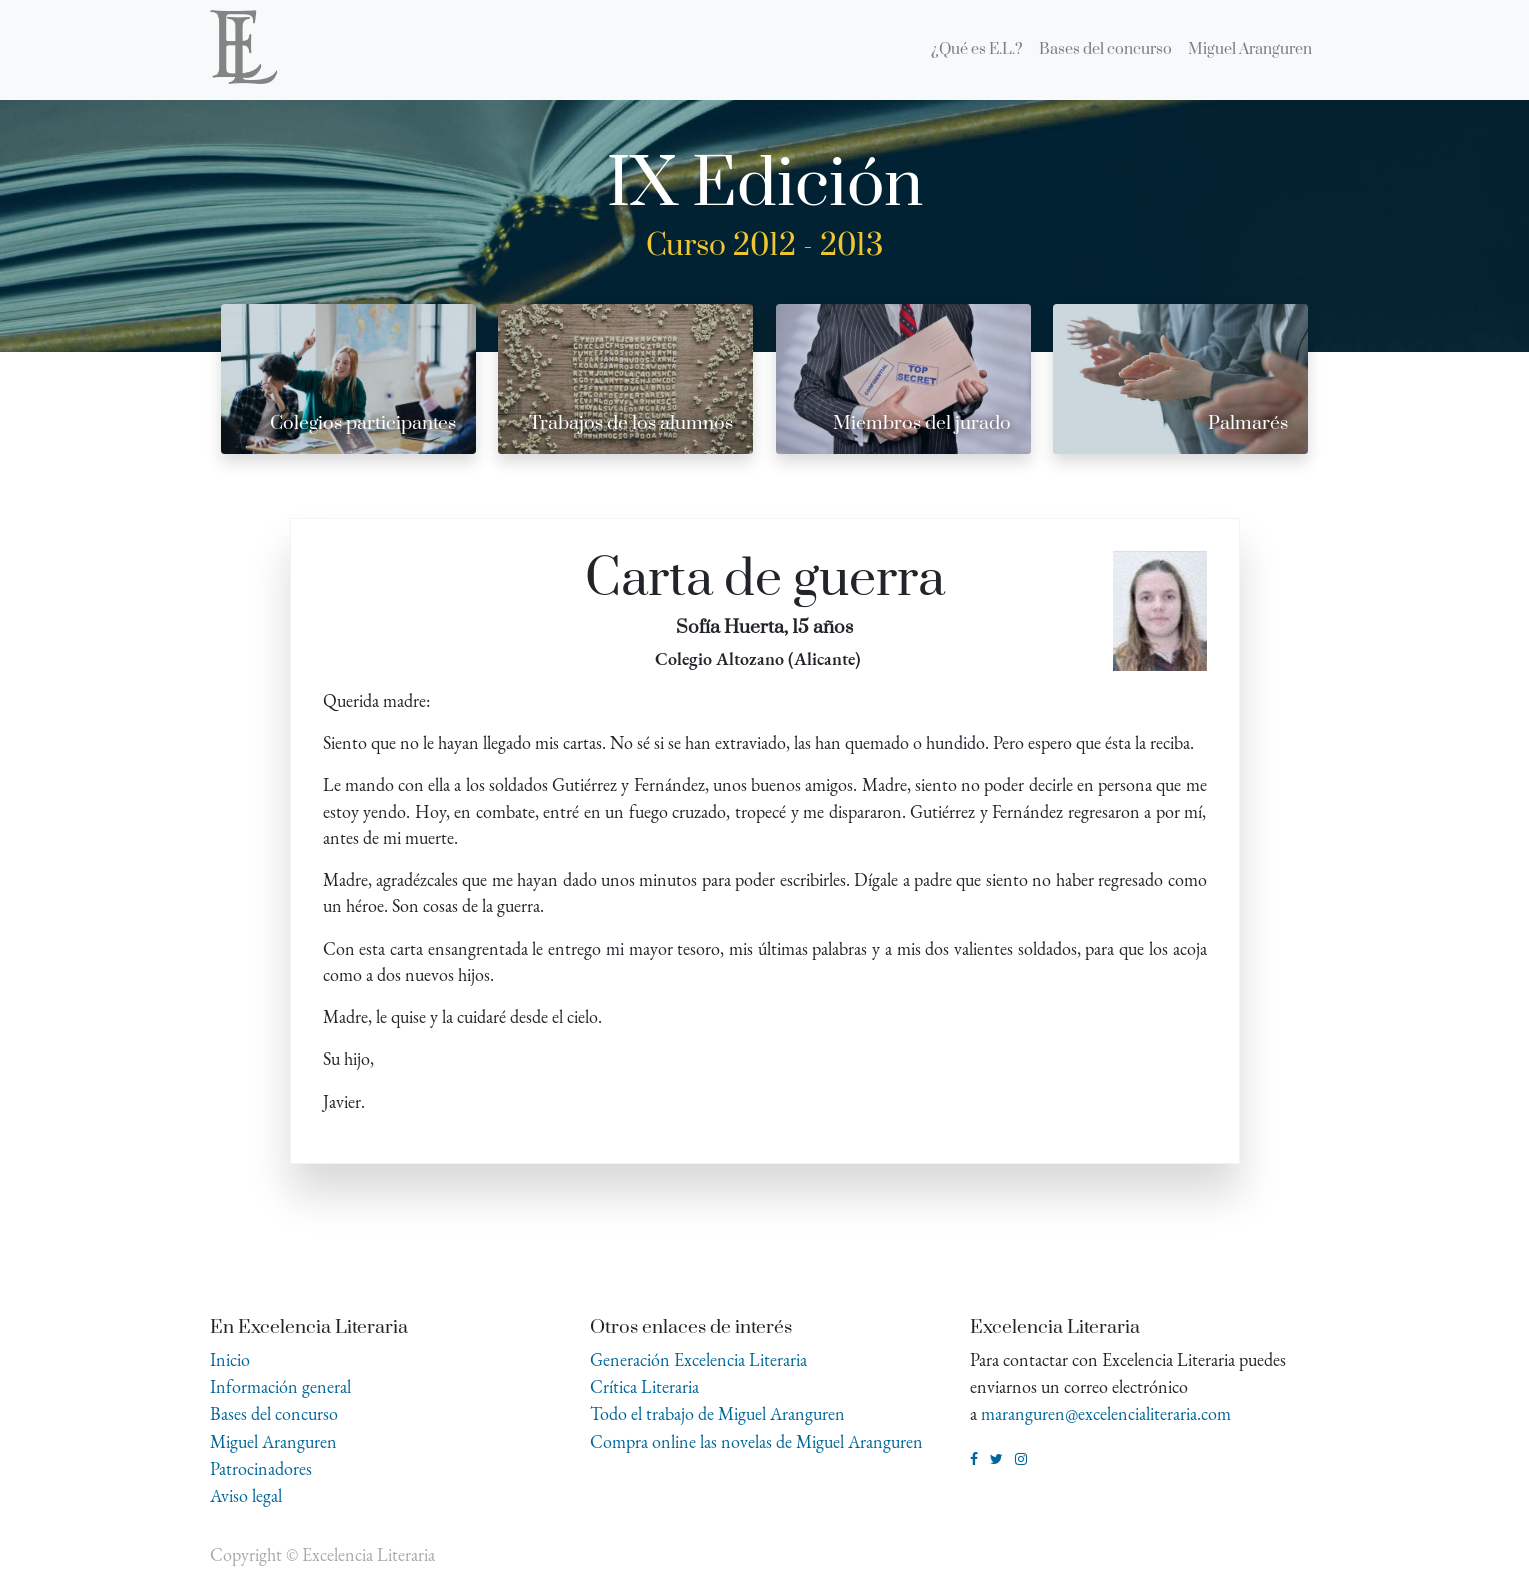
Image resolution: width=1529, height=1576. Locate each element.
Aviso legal (246, 1495)
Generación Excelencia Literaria (698, 1359)
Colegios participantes (363, 423)
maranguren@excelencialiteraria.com (1106, 1413)
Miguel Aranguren (273, 1441)
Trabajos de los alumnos (631, 423)
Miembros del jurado (922, 423)
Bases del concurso (274, 1413)
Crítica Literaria (644, 1386)
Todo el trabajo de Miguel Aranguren (717, 1413)
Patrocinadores (261, 1468)
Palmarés (1248, 423)
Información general (280, 1386)
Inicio (230, 1359)
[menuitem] (977, 50)
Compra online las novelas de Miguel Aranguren (756, 1441)
